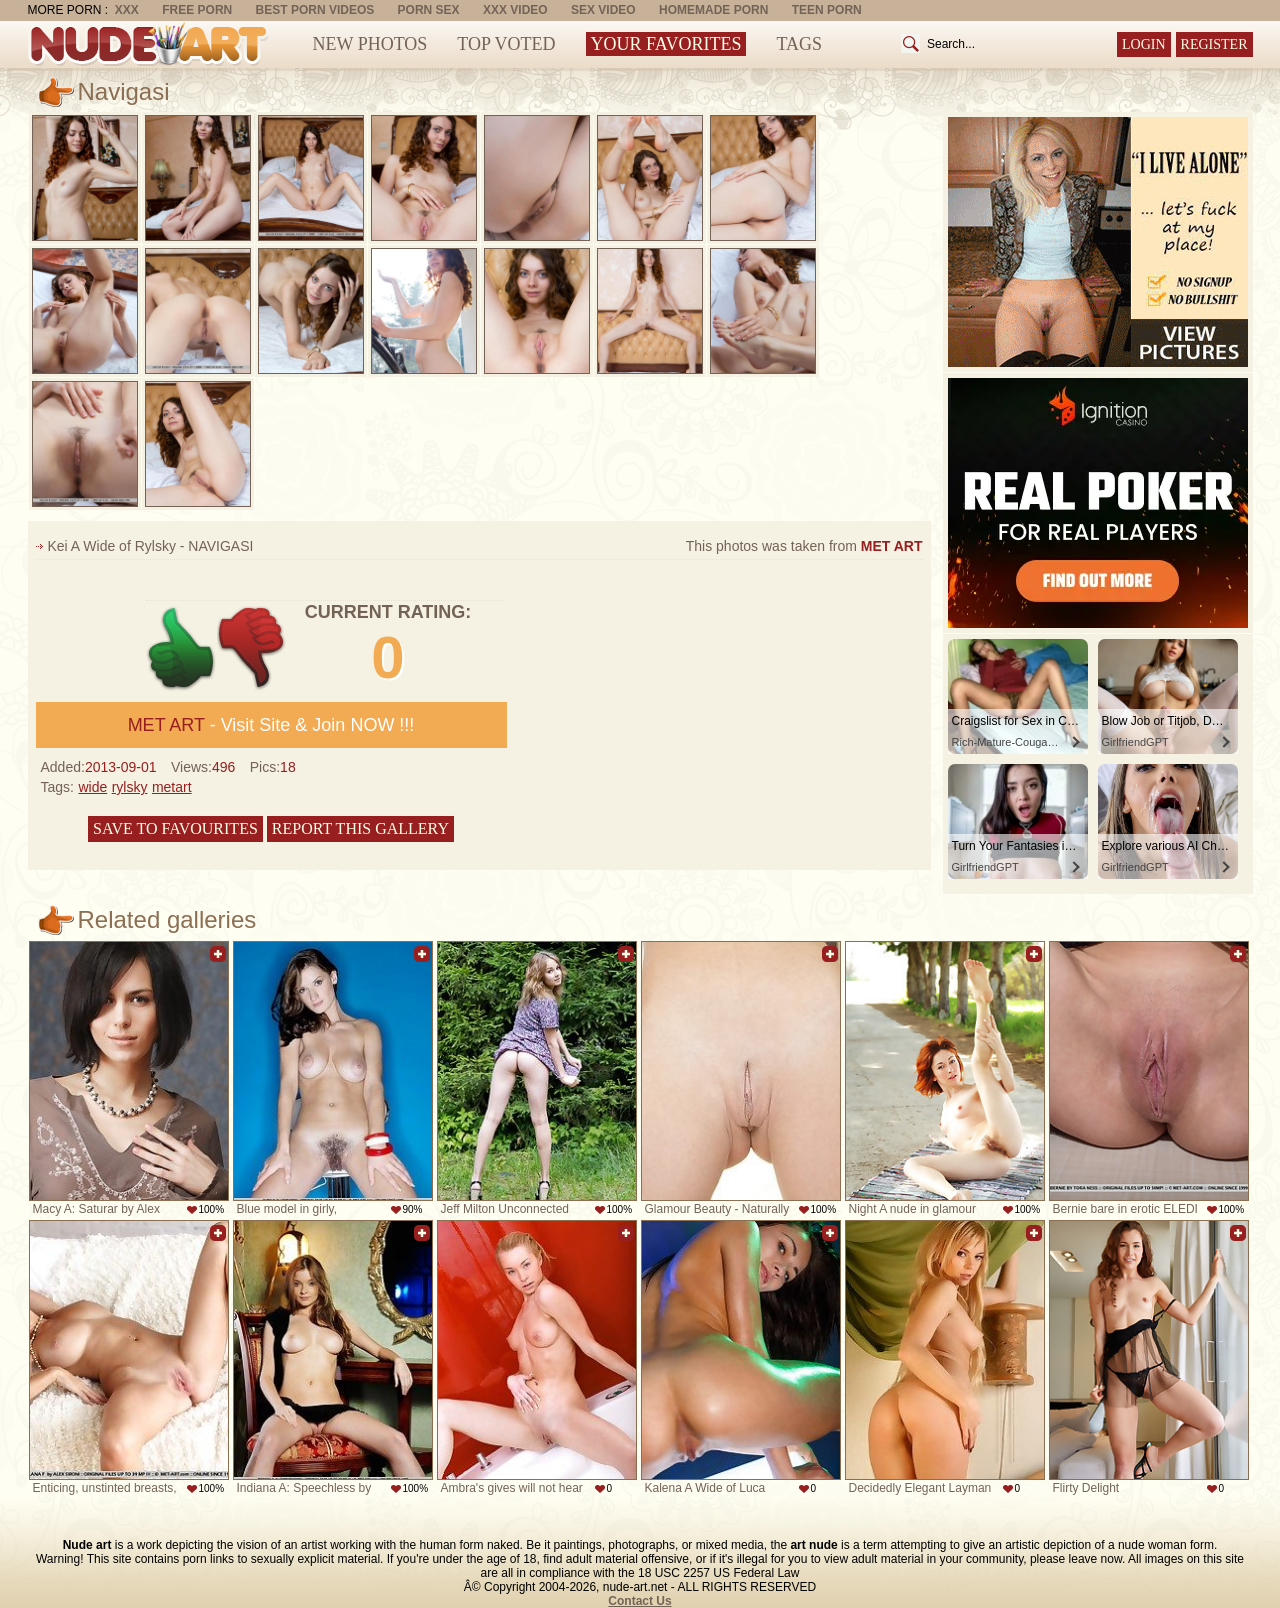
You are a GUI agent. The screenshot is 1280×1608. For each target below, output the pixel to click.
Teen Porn (827, 10)
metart (172, 787)
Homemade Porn (713, 10)
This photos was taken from (804, 546)
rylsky (130, 787)
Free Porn (197, 10)
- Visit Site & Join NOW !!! (271, 725)
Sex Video (603, 10)
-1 (252, 648)
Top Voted (506, 44)
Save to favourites (175, 828)
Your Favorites (666, 44)
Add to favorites (218, 954)
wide (92, 787)
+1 (181, 648)
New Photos (370, 44)
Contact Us (639, 1601)
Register (1214, 44)
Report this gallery (360, 828)
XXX (127, 10)
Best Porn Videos (315, 10)
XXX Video (515, 10)
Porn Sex (429, 10)
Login (1144, 44)
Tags (799, 44)
